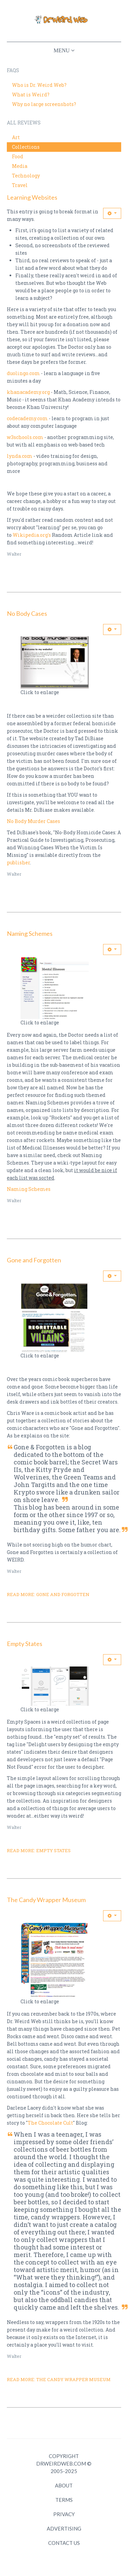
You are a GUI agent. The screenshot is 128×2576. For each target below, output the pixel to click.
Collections (26, 147)
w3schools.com (25, 437)
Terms (64, 2500)
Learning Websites (32, 197)
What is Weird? (30, 94)
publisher (18, 862)
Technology (26, 175)
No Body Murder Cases (33, 821)
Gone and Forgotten (34, 1260)
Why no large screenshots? (44, 104)
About (64, 2485)
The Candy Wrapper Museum (46, 1899)
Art (16, 137)
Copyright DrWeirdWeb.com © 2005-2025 (63, 2463)
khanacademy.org (28, 392)
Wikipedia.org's (32, 535)
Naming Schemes (30, 933)
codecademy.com (27, 418)
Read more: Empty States (39, 1850)
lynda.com (19, 456)
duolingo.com (23, 373)
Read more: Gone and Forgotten (48, 1594)
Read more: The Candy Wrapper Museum (59, 2379)
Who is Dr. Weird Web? (39, 85)
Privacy (64, 2514)
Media (19, 166)
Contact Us (64, 2543)
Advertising (64, 2528)
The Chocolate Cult (50, 2123)
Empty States (24, 1643)
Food (17, 156)
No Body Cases (27, 613)
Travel (20, 185)
